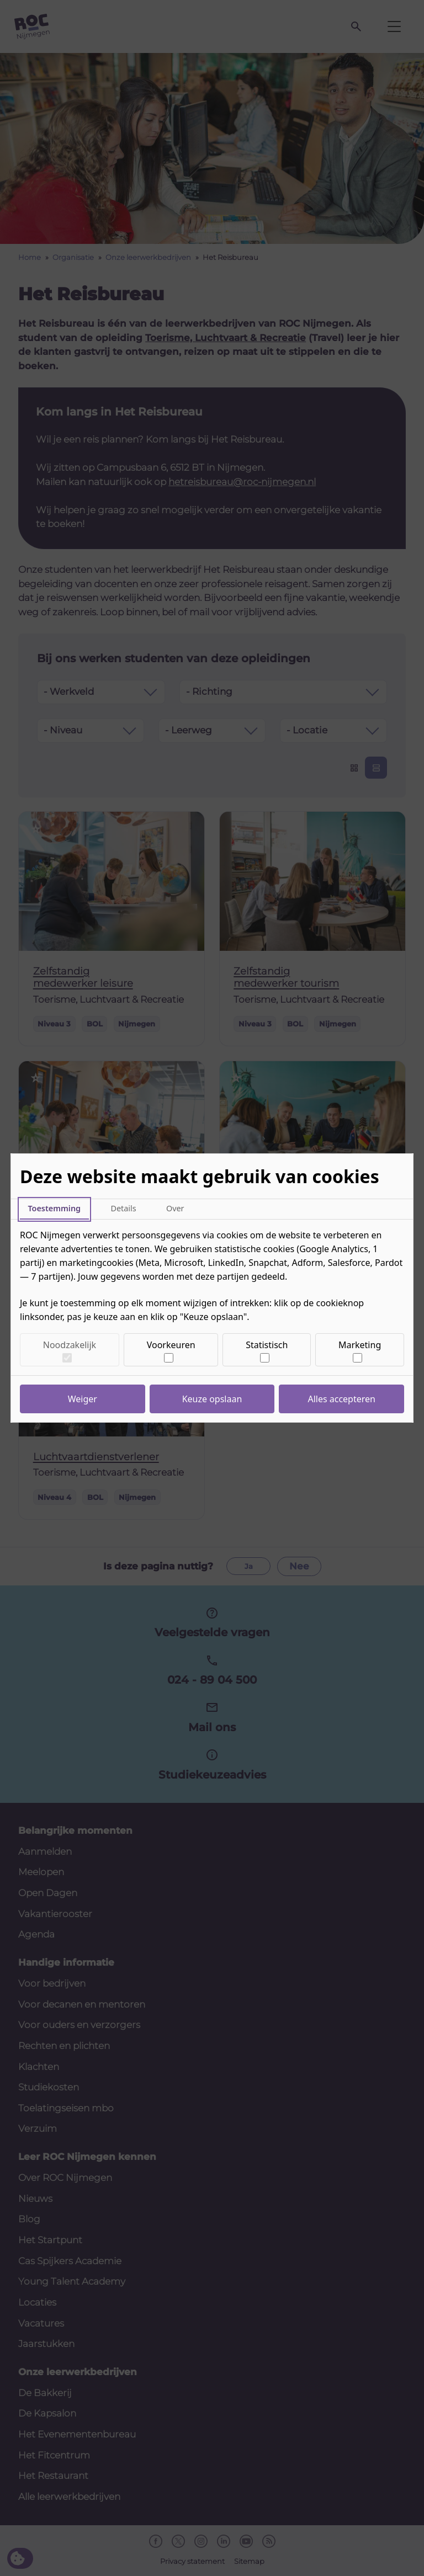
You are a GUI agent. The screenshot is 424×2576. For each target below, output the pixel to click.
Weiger (82, 1399)
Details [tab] (123, 1208)
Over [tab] (175, 1208)
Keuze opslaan (212, 1399)
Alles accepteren (341, 1399)
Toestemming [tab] (54, 1208)
